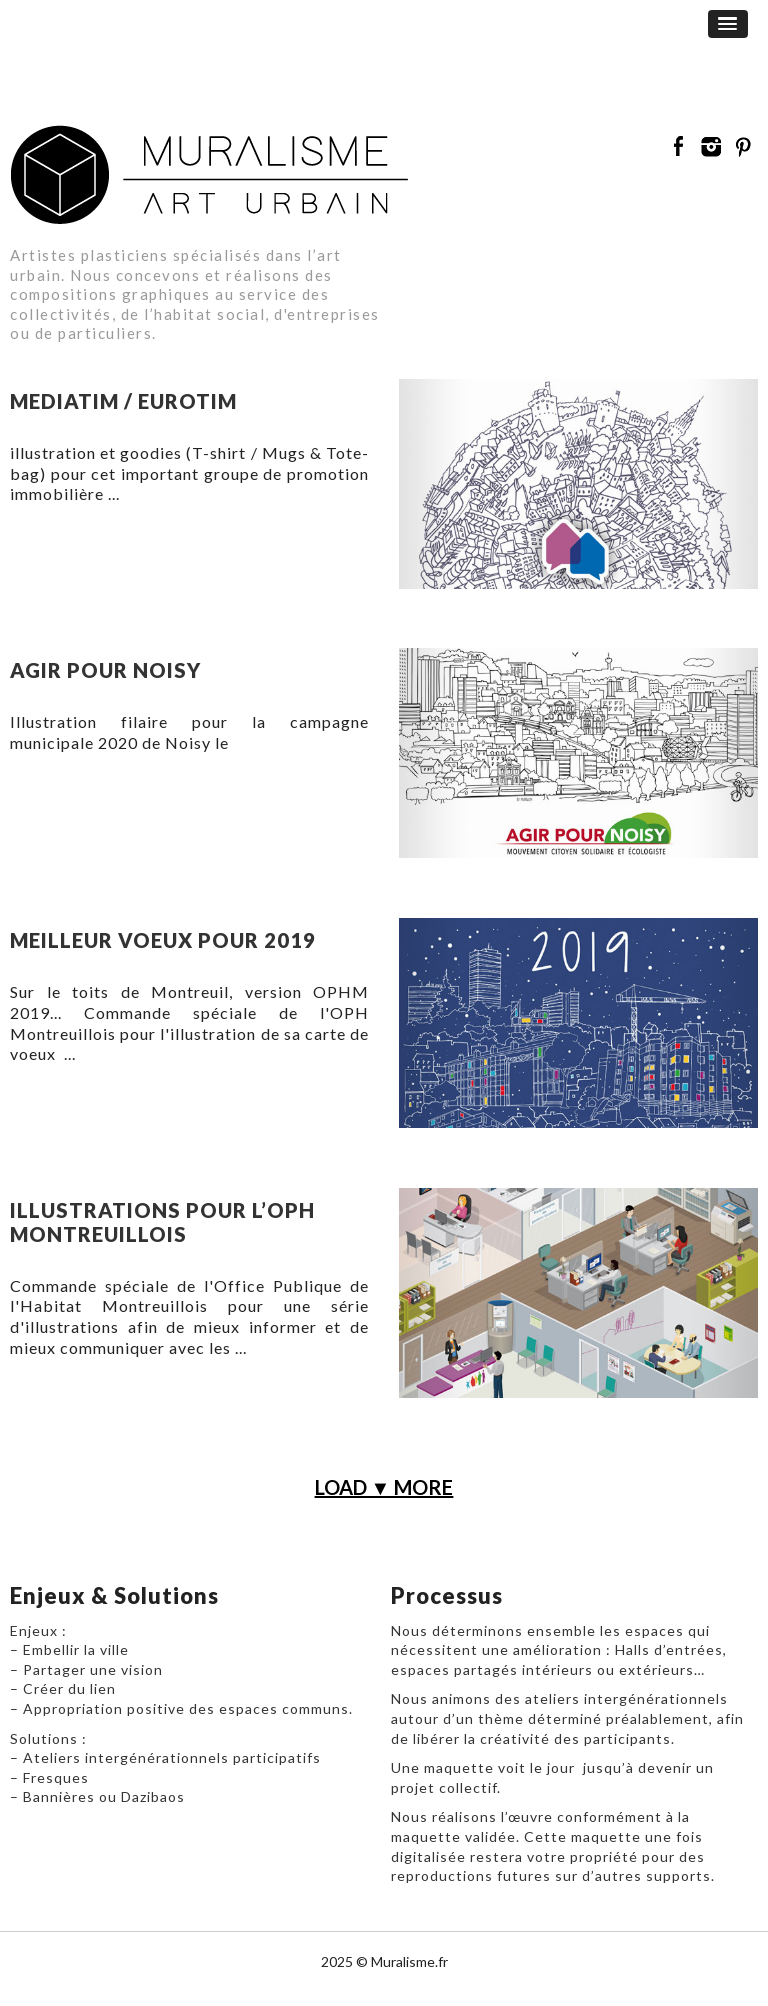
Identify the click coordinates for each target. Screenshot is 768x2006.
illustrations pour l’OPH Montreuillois (162, 1222)
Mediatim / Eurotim (123, 401)
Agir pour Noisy (105, 670)
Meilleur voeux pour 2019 (163, 940)
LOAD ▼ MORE (384, 1487)
